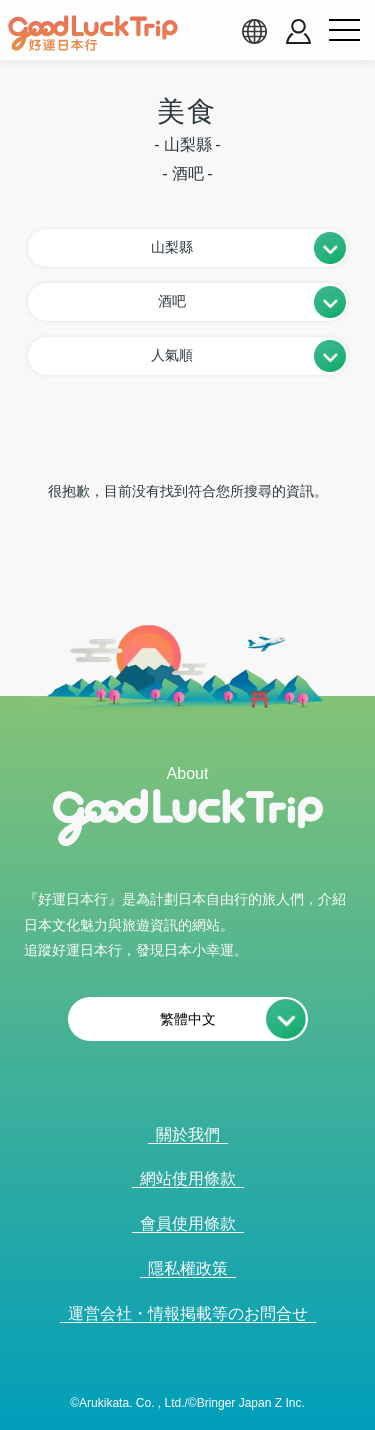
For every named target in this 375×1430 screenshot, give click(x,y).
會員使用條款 (188, 1223)
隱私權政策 (188, 1268)
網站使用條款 (188, 1178)
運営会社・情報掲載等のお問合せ (188, 1313)
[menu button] (344, 31)
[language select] (254, 31)
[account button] (298, 31)
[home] (93, 33)
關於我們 (188, 1134)
